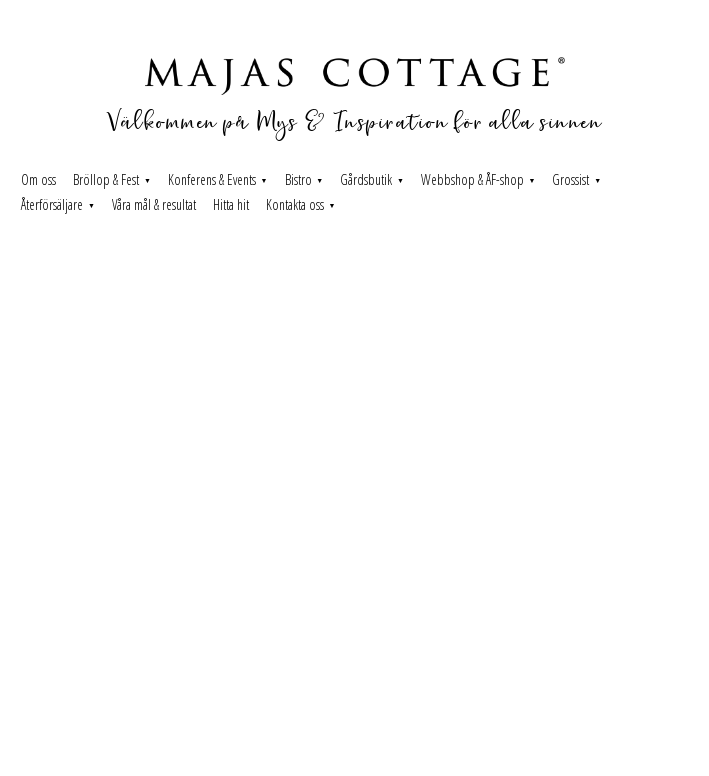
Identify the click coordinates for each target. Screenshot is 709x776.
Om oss (38, 179)
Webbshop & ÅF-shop (472, 179)
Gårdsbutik (366, 179)
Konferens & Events (212, 179)
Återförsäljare (52, 204)
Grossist (570, 179)
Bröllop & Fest (106, 179)
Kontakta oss (295, 204)
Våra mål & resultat (154, 204)
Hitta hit (231, 204)
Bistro (298, 179)
